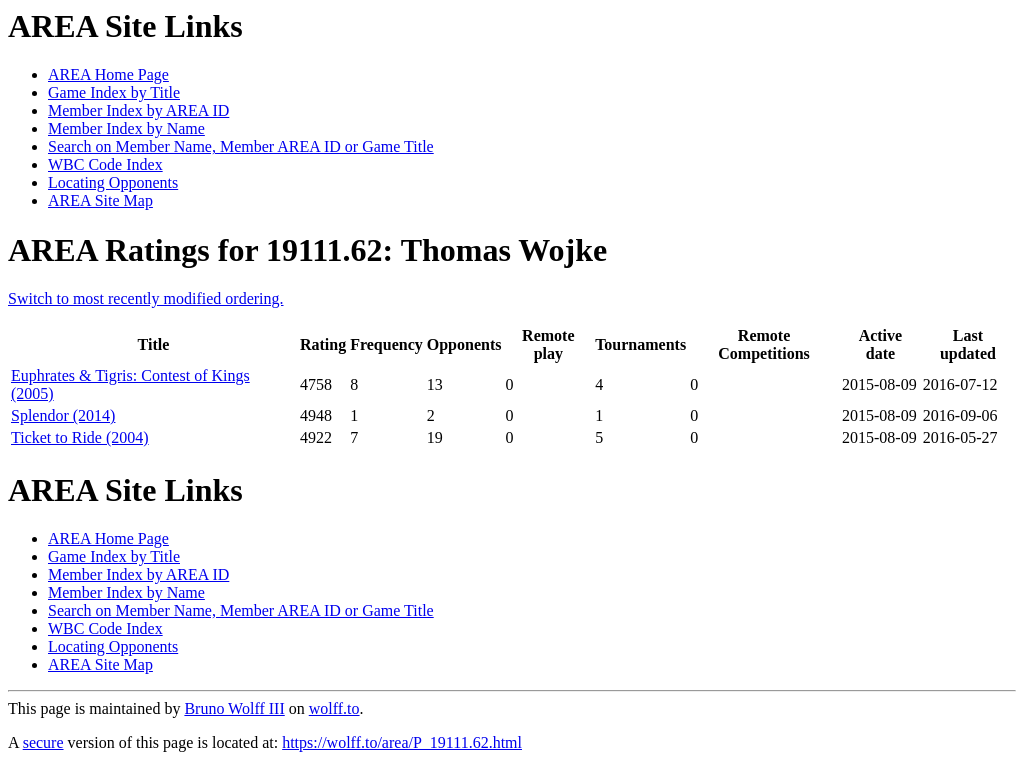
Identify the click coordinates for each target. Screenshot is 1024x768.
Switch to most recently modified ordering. (146, 298)
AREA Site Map (100, 200)
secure (43, 742)
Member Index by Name (126, 128)
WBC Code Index (105, 164)
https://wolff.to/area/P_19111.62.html (402, 742)
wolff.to (334, 708)
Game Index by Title (114, 92)
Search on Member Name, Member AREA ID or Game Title (241, 146)
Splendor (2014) (63, 415)
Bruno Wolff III (234, 708)
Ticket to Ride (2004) (80, 437)
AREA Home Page (108, 74)
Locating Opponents (113, 182)
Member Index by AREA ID (138, 110)
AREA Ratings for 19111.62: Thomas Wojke (307, 250)
